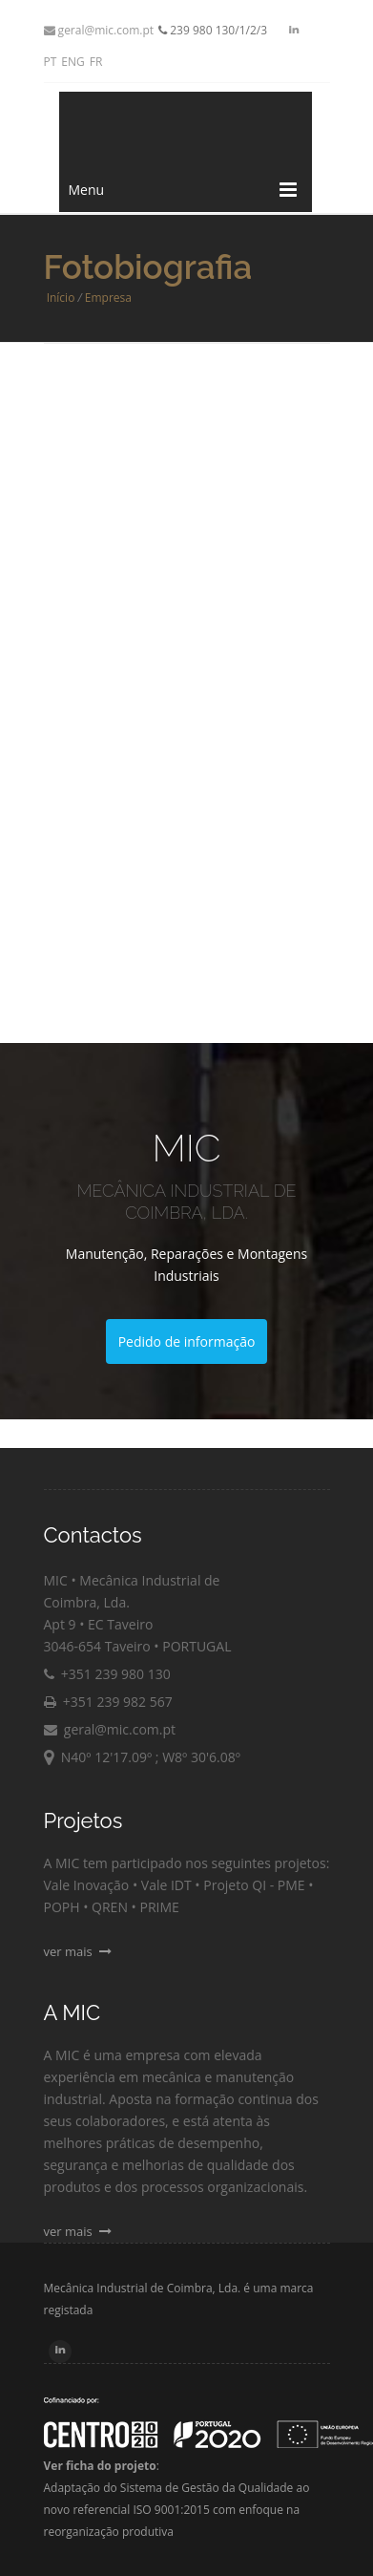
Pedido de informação (187, 1341)
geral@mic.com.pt (99, 30)
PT (50, 61)
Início (61, 297)
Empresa (108, 297)
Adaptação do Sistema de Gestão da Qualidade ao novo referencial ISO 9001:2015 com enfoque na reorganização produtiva (177, 2510)
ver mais (78, 1951)
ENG (72, 61)
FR (96, 61)
